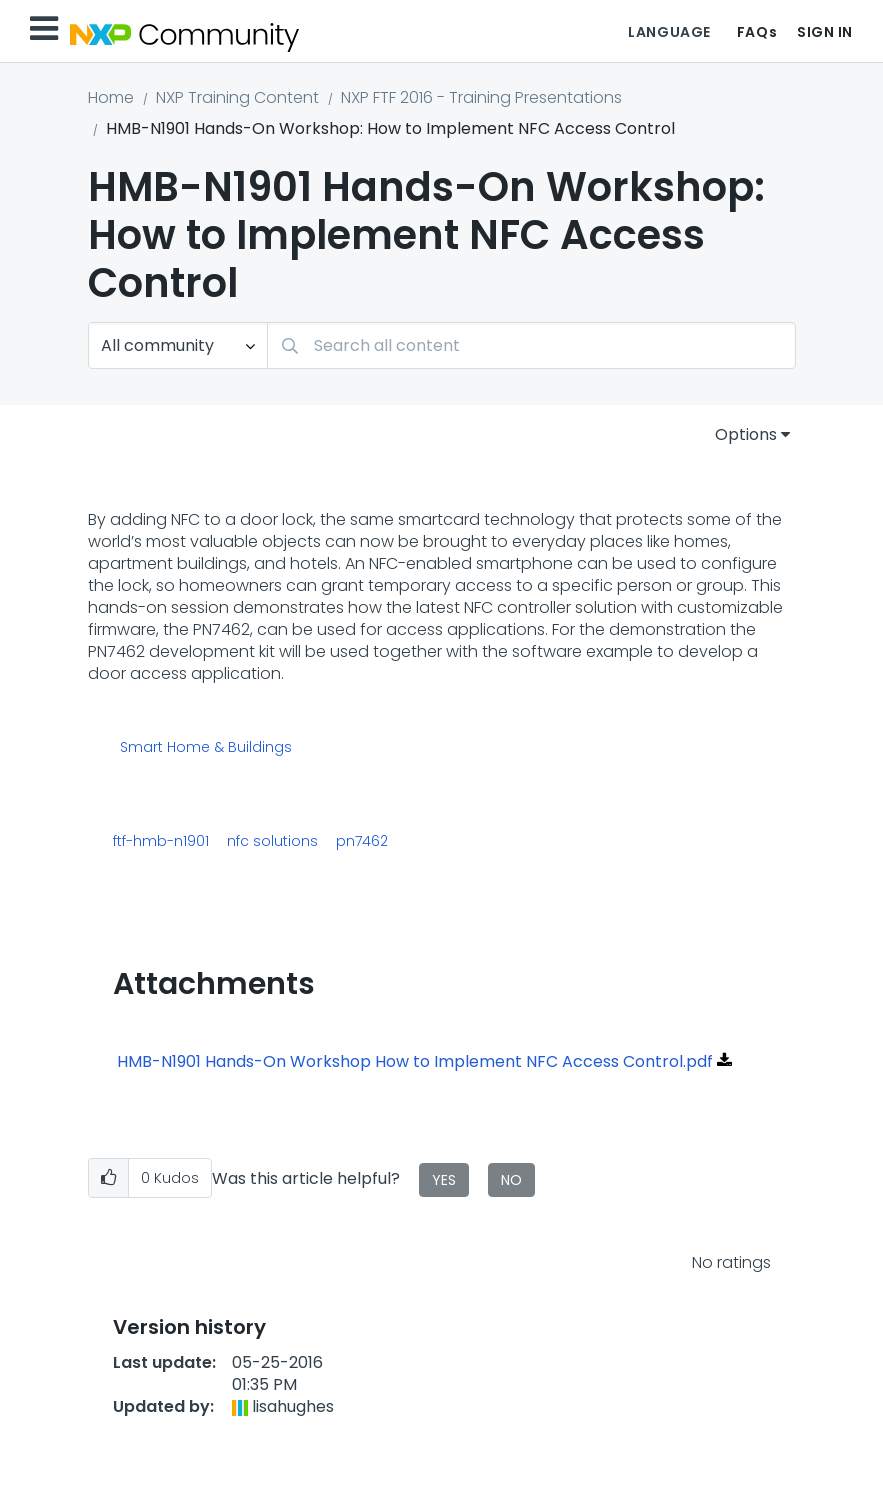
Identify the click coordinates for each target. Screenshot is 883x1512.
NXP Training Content (237, 97)
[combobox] (531, 345)
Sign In (825, 32)
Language (669, 32)
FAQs (757, 32)
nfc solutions (272, 841)
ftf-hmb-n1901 (161, 841)
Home (111, 97)
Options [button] (746, 434)
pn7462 (362, 841)
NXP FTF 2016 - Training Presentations (481, 97)
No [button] (511, 1180)
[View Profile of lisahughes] (293, 1406)
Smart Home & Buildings (206, 748)
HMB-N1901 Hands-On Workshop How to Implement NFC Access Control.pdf (415, 1061)
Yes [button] (444, 1180)
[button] (108, 1178)
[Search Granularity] (178, 345)
